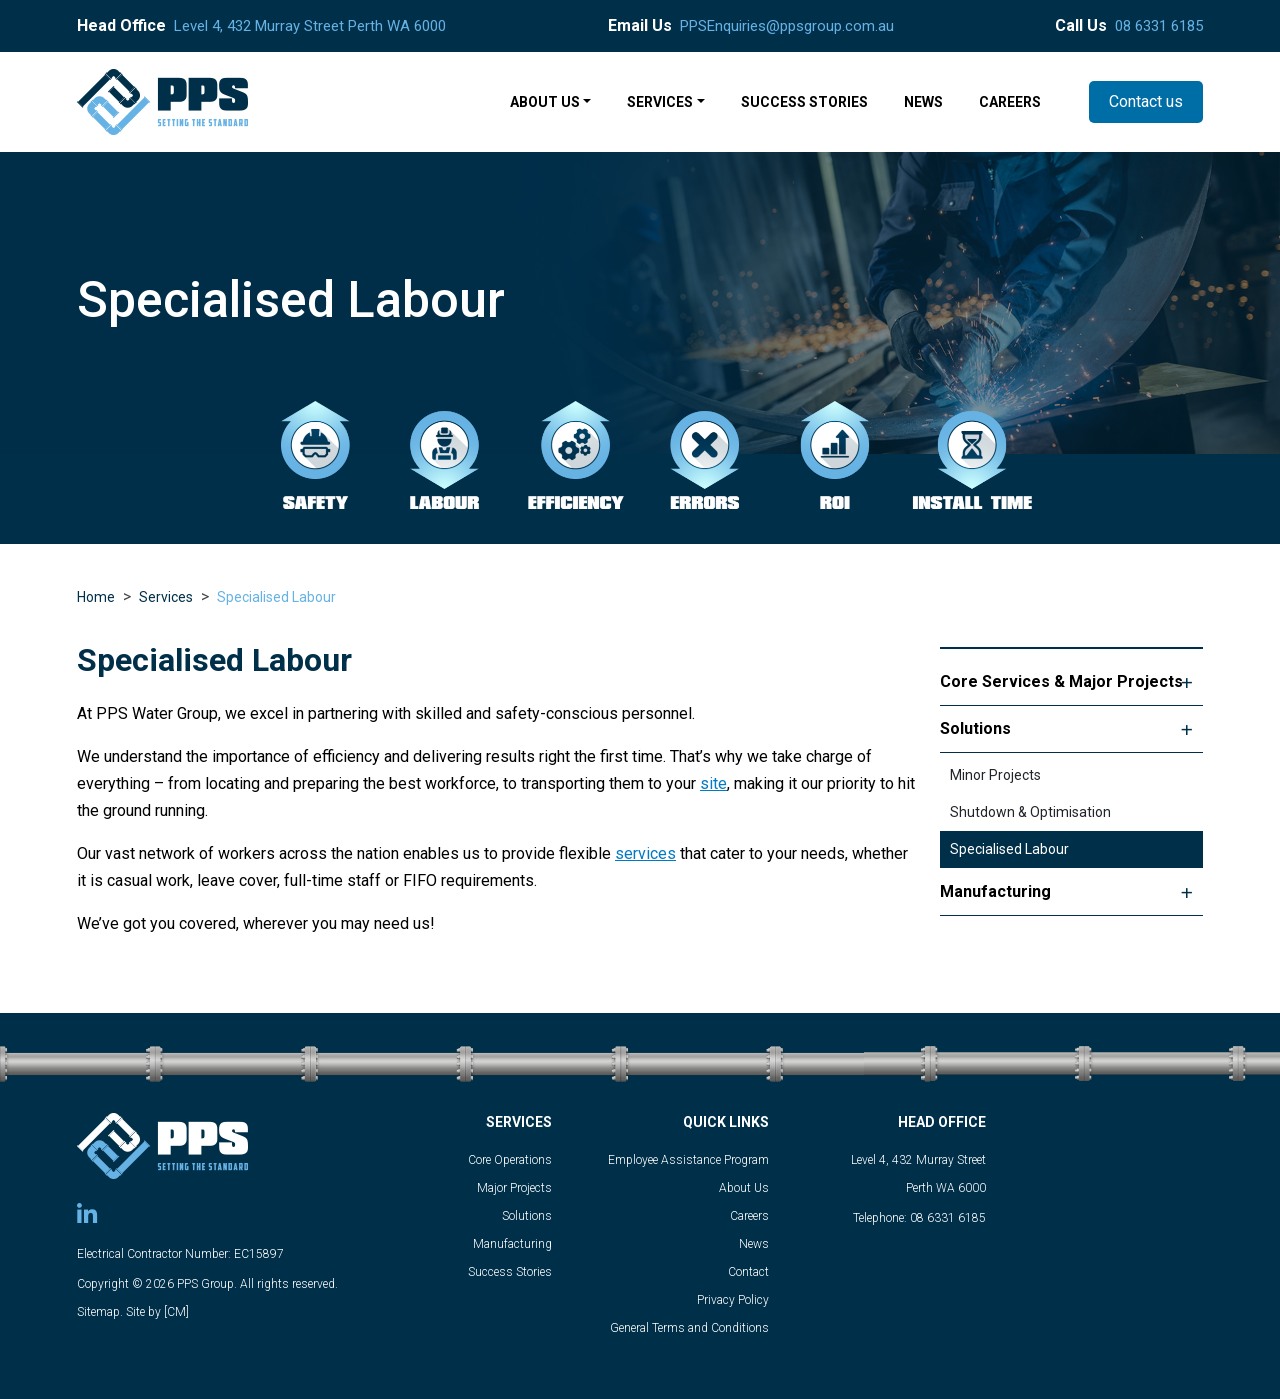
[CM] (176, 1312)
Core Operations (510, 1160)
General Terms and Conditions (689, 1328)
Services (166, 597)
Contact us (1146, 101)
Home (96, 597)
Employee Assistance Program (688, 1160)
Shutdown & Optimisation (1030, 812)
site (713, 783)
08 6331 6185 (1159, 26)
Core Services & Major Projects (1061, 681)
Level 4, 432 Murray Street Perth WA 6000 (310, 26)
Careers (749, 1216)
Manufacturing (995, 891)
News (754, 1244)
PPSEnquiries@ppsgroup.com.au (787, 26)
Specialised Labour (276, 597)
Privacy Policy (733, 1300)
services (645, 853)
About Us (744, 1188)
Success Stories (510, 1272)
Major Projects (514, 1188)
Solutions (975, 728)
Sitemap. (100, 1312)
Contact (748, 1272)
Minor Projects (995, 775)
